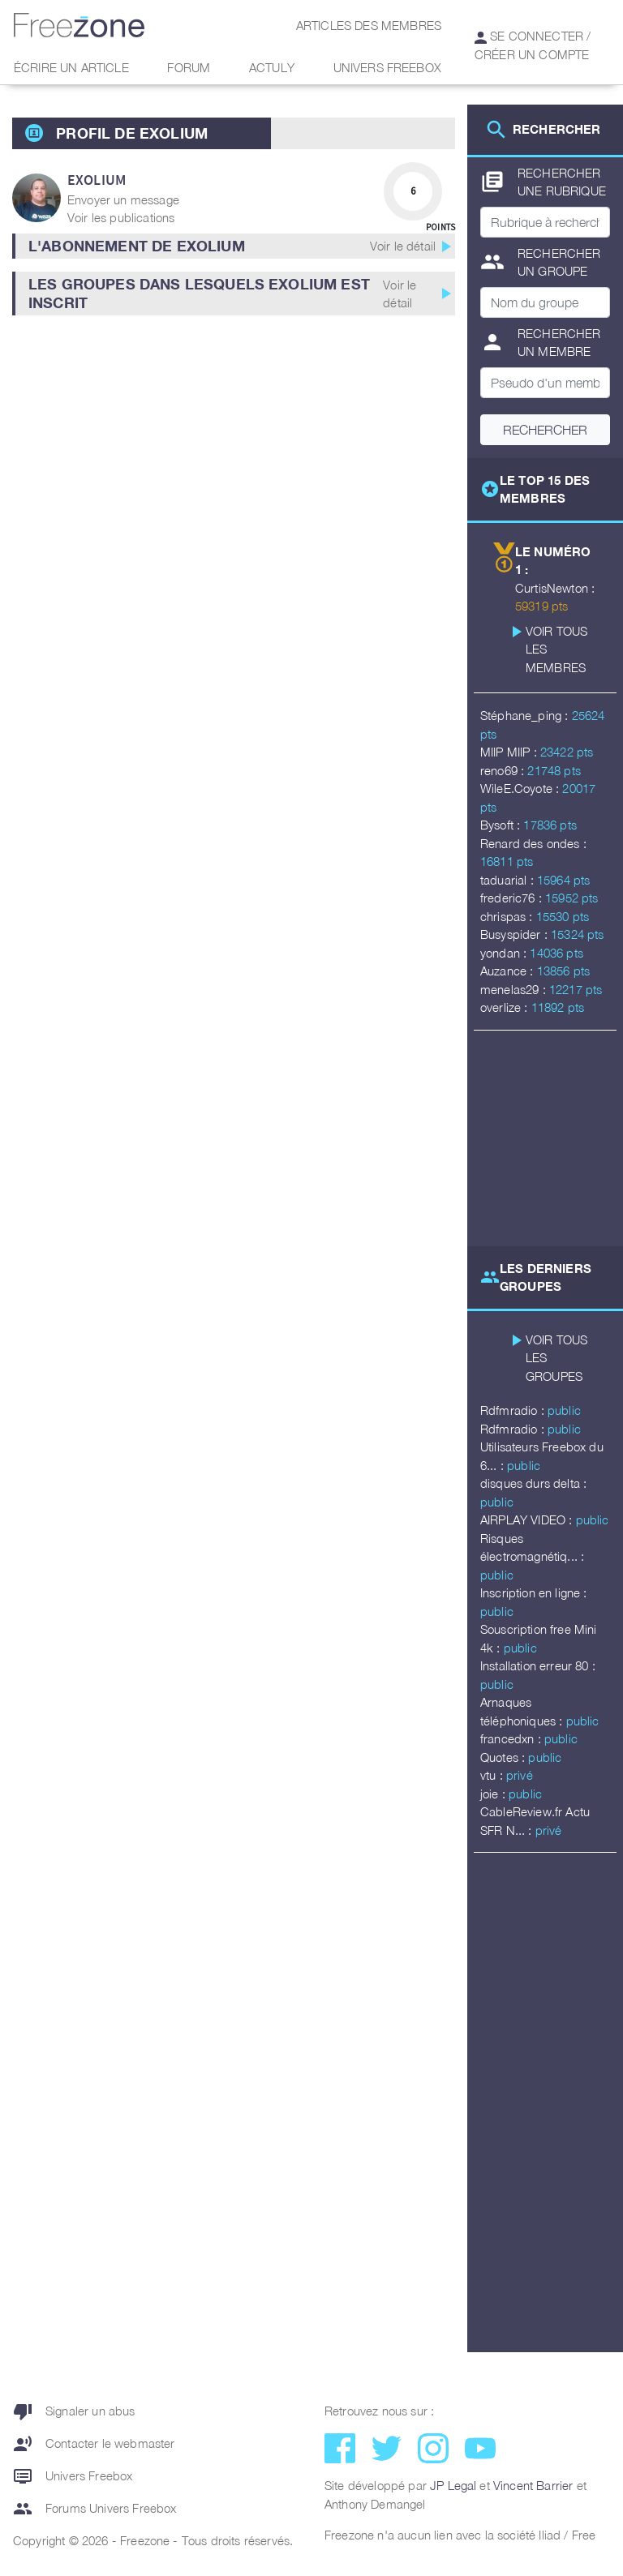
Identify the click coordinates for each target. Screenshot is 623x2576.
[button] (233, 246)
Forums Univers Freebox (95, 2508)
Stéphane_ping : (526, 715)
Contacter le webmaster (94, 2444)
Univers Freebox (387, 67)
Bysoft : (501, 824)
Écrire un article (71, 67)
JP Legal (453, 2485)
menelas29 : (514, 989)
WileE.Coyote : (521, 788)
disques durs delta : (533, 1483)
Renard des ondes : (533, 843)
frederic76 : (512, 897)
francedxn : (512, 1738)
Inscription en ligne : (533, 1592)
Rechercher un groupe (540, 262)
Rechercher (545, 429)
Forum (188, 67)
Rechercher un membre (540, 342)
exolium (96, 179)
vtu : (493, 1775)
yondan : (505, 952)
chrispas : (508, 916)
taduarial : (508, 879)
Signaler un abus (74, 2411)
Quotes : (504, 1757)
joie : (494, 1793)
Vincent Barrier (533, 2485)
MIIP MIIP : (510, 751)
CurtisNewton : (555, 588)
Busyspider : (515, 934)
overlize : (505, 1007)
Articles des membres (368, 25)
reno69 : (503, 770)
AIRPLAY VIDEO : (528, 1519)
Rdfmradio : (514, 1410)
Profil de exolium (132, 133)
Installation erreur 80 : (537, 1665)
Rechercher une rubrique (543, 182)
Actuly (271, 67)
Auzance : (508, 970)
